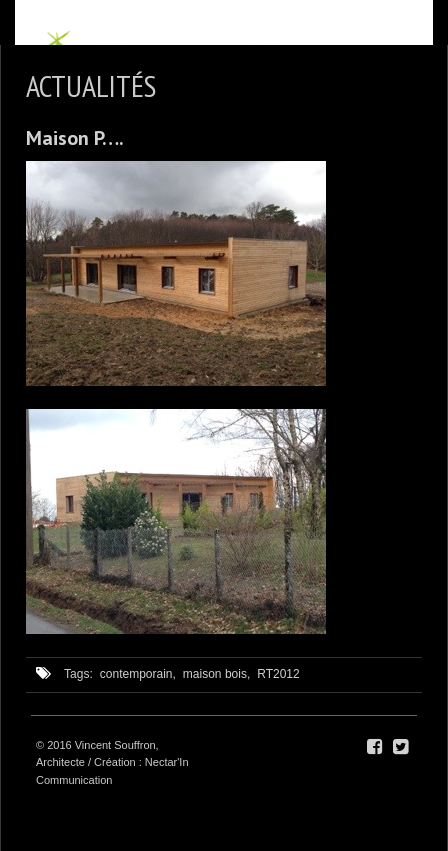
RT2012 (278, 674)
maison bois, (216, 674)
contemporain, (138, 674)
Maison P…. (75, 138)
